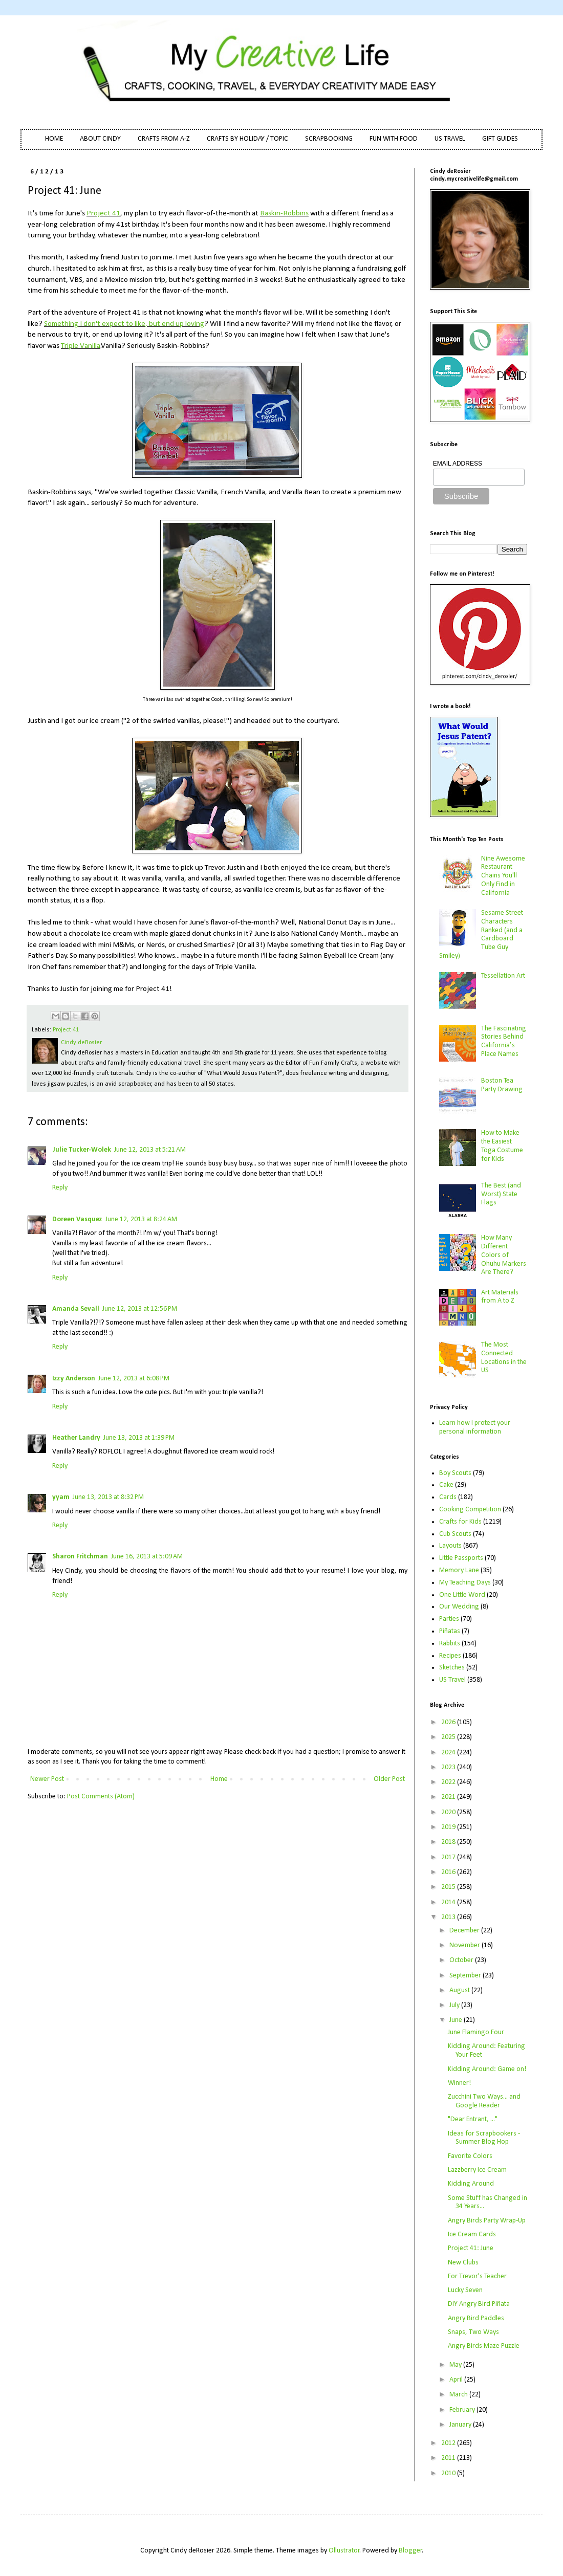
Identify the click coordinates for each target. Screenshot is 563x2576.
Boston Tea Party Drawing (502, 1085)
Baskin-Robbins (284, 213)
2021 (449, 1797)
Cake (446, 1485)
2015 (449, 1887)
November (465, 1945)
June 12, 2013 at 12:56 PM (139, 1309)
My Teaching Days (465, 1583)
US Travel (452, 1680)
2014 (449, 1902)
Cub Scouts (455, 1534)
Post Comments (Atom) (101, 1796)
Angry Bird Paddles (476, 2318)
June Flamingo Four (476, 2032)
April (456, 2380)
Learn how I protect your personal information (474, 1427)
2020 (449, 1812)
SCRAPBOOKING (329, 139)
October (462, 1960)
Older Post (389, 1779)
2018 (449, 1842)
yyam (61, 1497)
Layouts (450, 1546)
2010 (449, 2473)
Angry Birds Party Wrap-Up (487, 2221)
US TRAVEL (450, 139)
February (463, 2410)
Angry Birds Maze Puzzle (483, 2346)
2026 (449, 1722)
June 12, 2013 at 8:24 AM (141, 1219)
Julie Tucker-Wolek (81, 1150)
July (455, 2005)
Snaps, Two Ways (473, 2332)
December (465, 1930)
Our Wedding (459, 1607)
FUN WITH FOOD (394, 139)
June (456, 2020)
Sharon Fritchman (80, 1556)
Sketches (452, 1667)
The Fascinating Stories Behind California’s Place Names (503, 1041)
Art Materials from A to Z (499, 1297)
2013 (449, 1917)
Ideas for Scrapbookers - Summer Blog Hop (484, 2138)
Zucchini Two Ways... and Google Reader (484, 2101)
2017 (449, 1857)
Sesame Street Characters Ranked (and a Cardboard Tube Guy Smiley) (481, 934)
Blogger (410, 2551)
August (460, 1990)
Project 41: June (470, 2248)
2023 (449, 1767)
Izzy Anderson (73, 1378)
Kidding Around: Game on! (487, 2069)
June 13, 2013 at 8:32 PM (108, 1497)
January (461, 2425)
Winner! (459, 2083)
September (466, 1975)
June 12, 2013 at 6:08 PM (133, 1378)
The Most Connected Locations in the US (504, 1357)
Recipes (450, 1656)
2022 (449, 1782)
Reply (60, 1188)
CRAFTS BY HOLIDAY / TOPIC (247, 139)
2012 (449, 2443)
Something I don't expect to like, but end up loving (124, 324)
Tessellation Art (503, 976)
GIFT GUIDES (500, 139)
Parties (449, 1619)
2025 (449, 1737)
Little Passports (461, 1558)
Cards (448, 1497)
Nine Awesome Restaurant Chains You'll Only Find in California (503, 876)
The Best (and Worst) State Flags (501, 1194)
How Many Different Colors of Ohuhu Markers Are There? (503, 1255)
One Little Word (462, 1595)
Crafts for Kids (460, 1522)
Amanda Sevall (75, 1309)
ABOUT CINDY (100, 139)
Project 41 (103, 213)
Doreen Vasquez (77, 1219)
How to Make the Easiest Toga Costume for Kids (502, 1145)
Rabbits (449, 1643)
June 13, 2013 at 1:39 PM (139, 1438)
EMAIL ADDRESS (457, 463)
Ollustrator (344, 2551)
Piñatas (449, 1631)
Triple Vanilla (80, 346)
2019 (449, 1827)
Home (219, 1779)
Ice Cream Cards (472, 2234)
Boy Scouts (455, 1473)
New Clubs (463, 2262)
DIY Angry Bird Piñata (479, 2304)
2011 (449, 2458)
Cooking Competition (470, 1509)
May (456, 2365)
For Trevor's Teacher (477, 2276)
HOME (54, 139)
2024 (449, 1752)
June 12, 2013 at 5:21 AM (150, 1150)
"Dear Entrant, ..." (472, 2119)
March (459, 2394)
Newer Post (47, 1779)
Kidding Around (471, 2184)
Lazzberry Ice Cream (477, 2170)
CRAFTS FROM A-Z (164, 139)
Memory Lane (459, 1570)
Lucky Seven (465, 2290)
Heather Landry (76, 1438)
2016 (449, 1872)
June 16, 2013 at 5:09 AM (147, 1556)
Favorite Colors (470, 2156)
